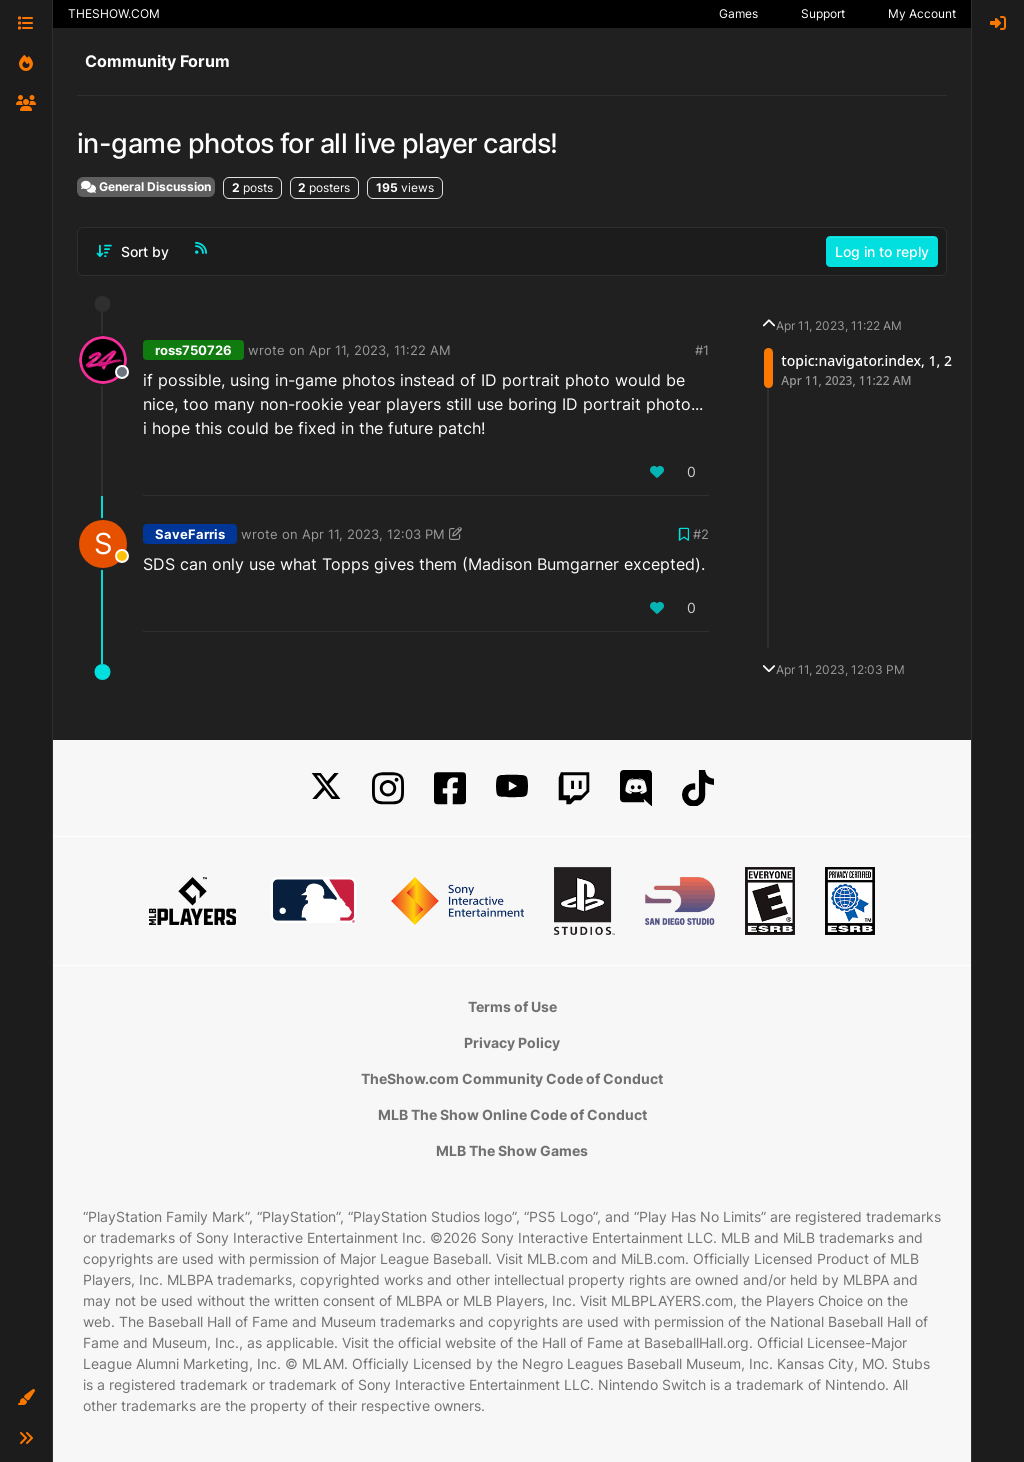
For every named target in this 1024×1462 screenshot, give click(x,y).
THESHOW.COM (114, 13)
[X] (326, 788)
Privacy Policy (512, 1042)
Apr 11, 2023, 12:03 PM (373, 534)
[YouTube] (512, 788)
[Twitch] (574, 788)
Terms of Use (512, 1006)
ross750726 (193, 350)
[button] (26, 1398)
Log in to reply (882, 251)
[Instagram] (388, 788)
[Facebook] (450, 788)
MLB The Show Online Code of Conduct (512, 1114)
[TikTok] (698, 788)
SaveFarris (190, 534)
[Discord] (636, 788)
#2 (701, 534)
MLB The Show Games (512, 1150)
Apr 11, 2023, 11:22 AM (380, 350)
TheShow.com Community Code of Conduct (512, 1078)
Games (738, 13)
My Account (922, 13)
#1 (702, 350)
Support (823, 13)
